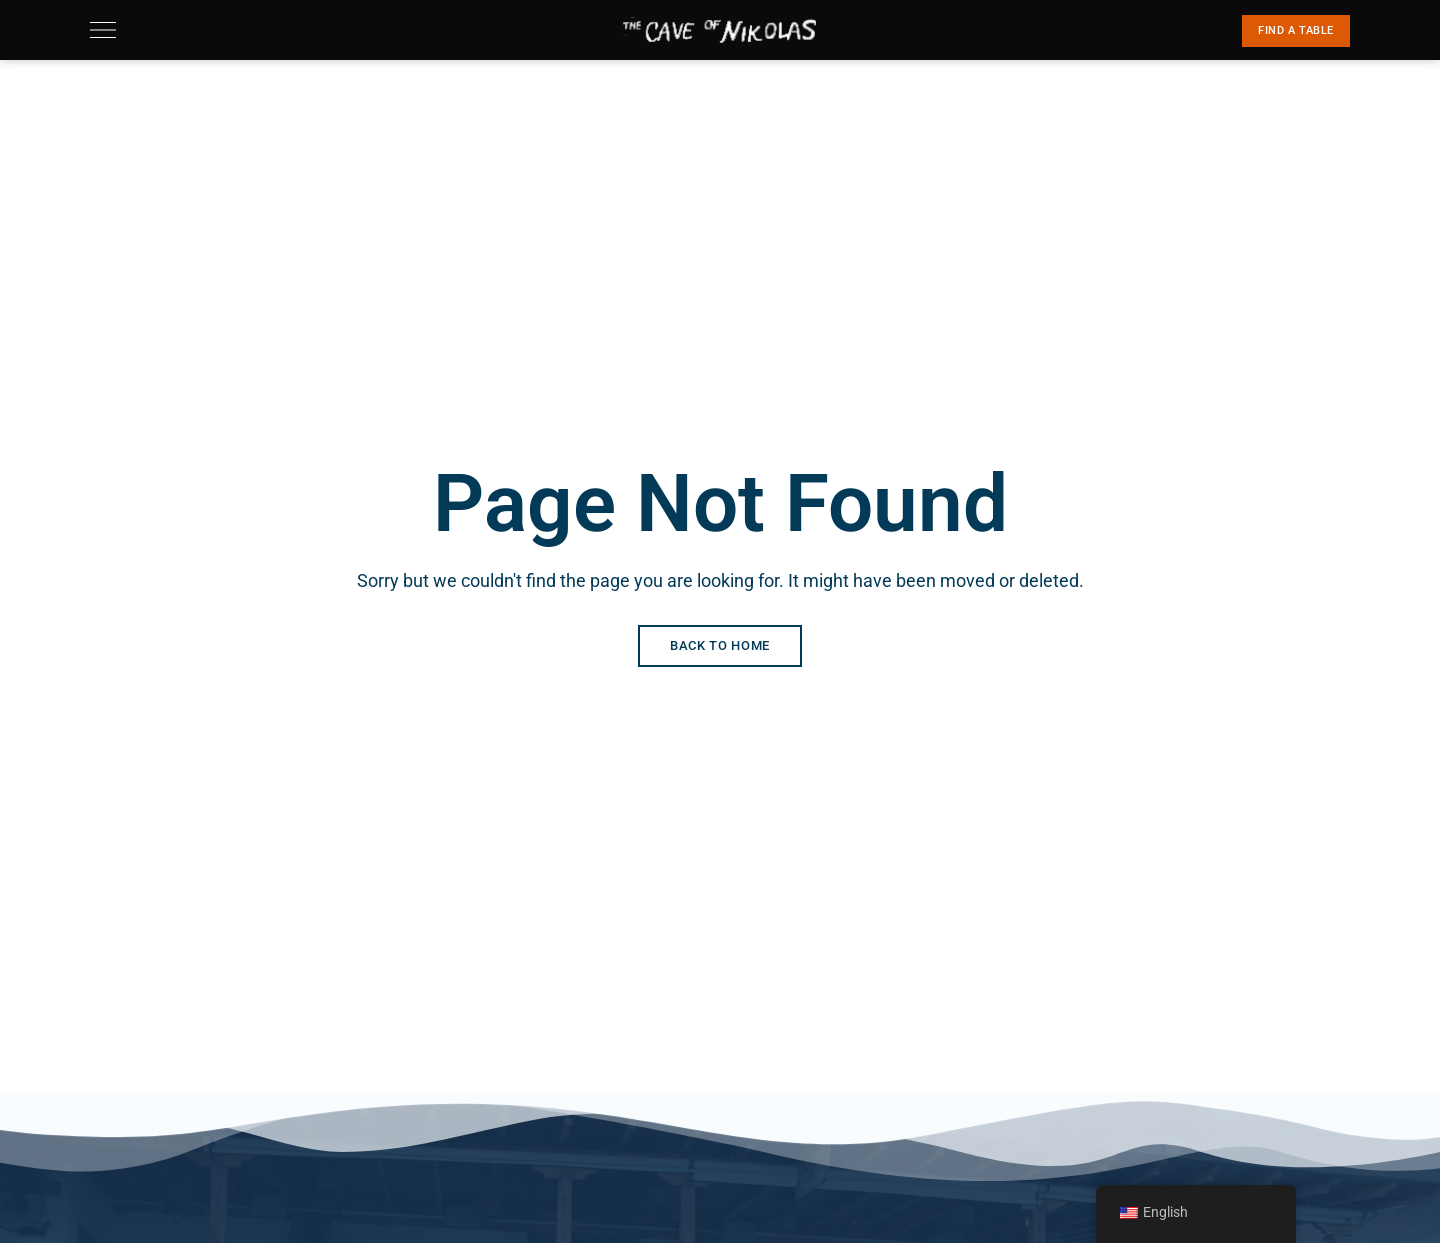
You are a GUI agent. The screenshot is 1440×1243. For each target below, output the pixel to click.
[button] (1296, 31)
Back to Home (720, 645)
